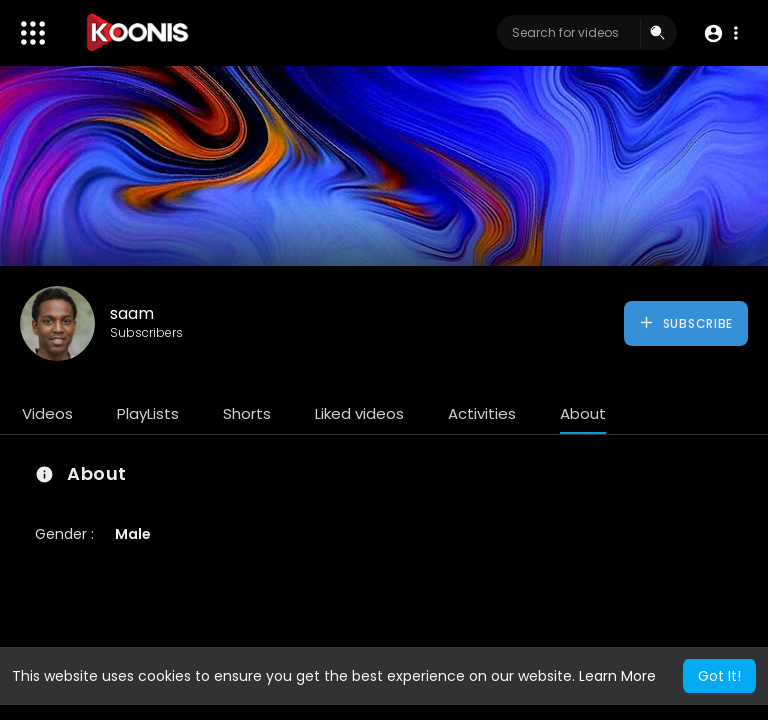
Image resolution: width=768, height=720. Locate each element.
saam (132, 313)
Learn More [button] (617, 676)
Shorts (247, 413)
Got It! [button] (719, 676)
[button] (720, 33)
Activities (482, 413)
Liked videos (359, 413)
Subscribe (685, 323)
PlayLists (148, 413)
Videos (47, 413)
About (583, 413)
